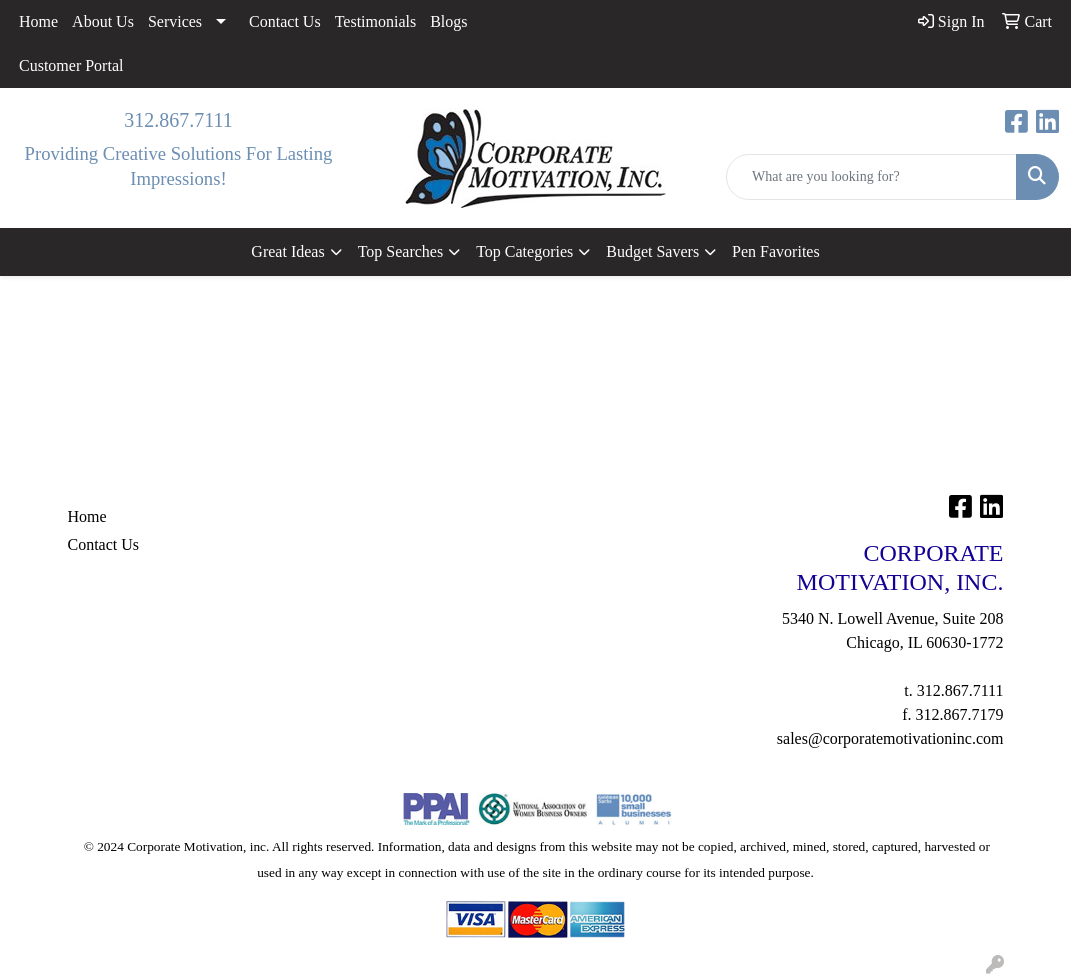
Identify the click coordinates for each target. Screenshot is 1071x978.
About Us (103, 21)
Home (38, 21)
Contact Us (285, 21)
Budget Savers (652, 251)
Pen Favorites (776, 251)
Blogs (448, 21)
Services (175, 21)
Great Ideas (287, 251)
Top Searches (401, 251)
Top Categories (524, 251)
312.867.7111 (178, 120)
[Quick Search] (871, 177)
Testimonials (376, 21)
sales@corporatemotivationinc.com (890, 738)
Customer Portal (71, 65)
